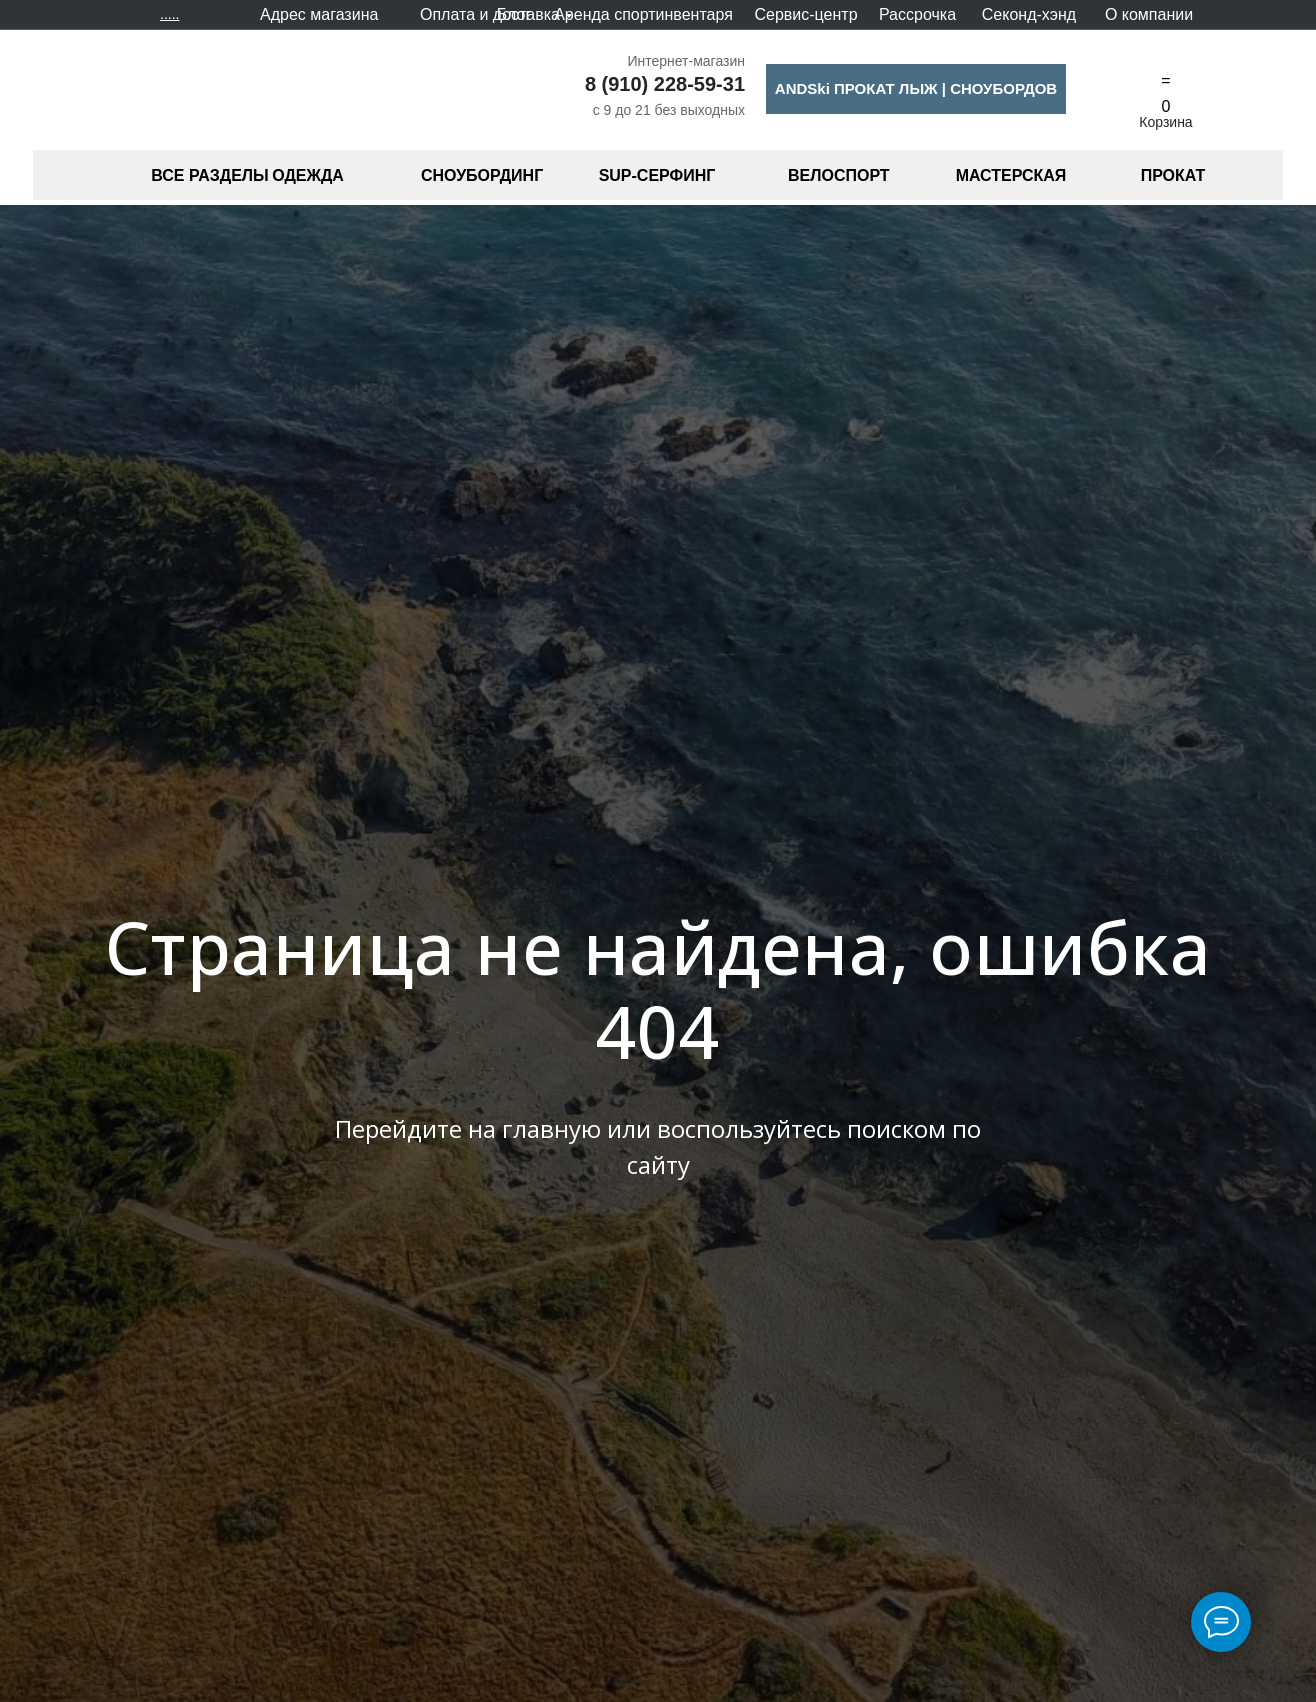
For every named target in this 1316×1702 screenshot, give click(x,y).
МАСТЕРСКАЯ (1011, 175)
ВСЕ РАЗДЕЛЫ (209, 175)
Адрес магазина (319, 14)
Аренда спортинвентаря (643, 14)
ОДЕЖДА (308, 175)
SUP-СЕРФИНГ (657, 175)
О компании (1149, 14)
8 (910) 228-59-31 (665, 84)
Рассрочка (917, 14)
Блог (514, 14)
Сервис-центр (805, 14)
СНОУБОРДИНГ (482, 175)
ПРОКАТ (1173, 175)
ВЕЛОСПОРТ (839, 175)
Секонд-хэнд (1029, 14)
